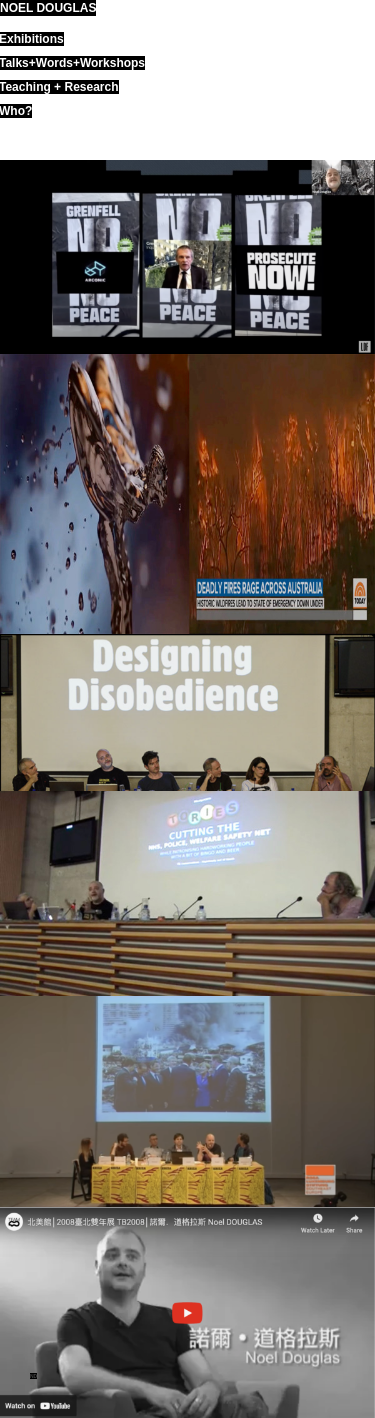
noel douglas (48, 8)
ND (33, 1376)
